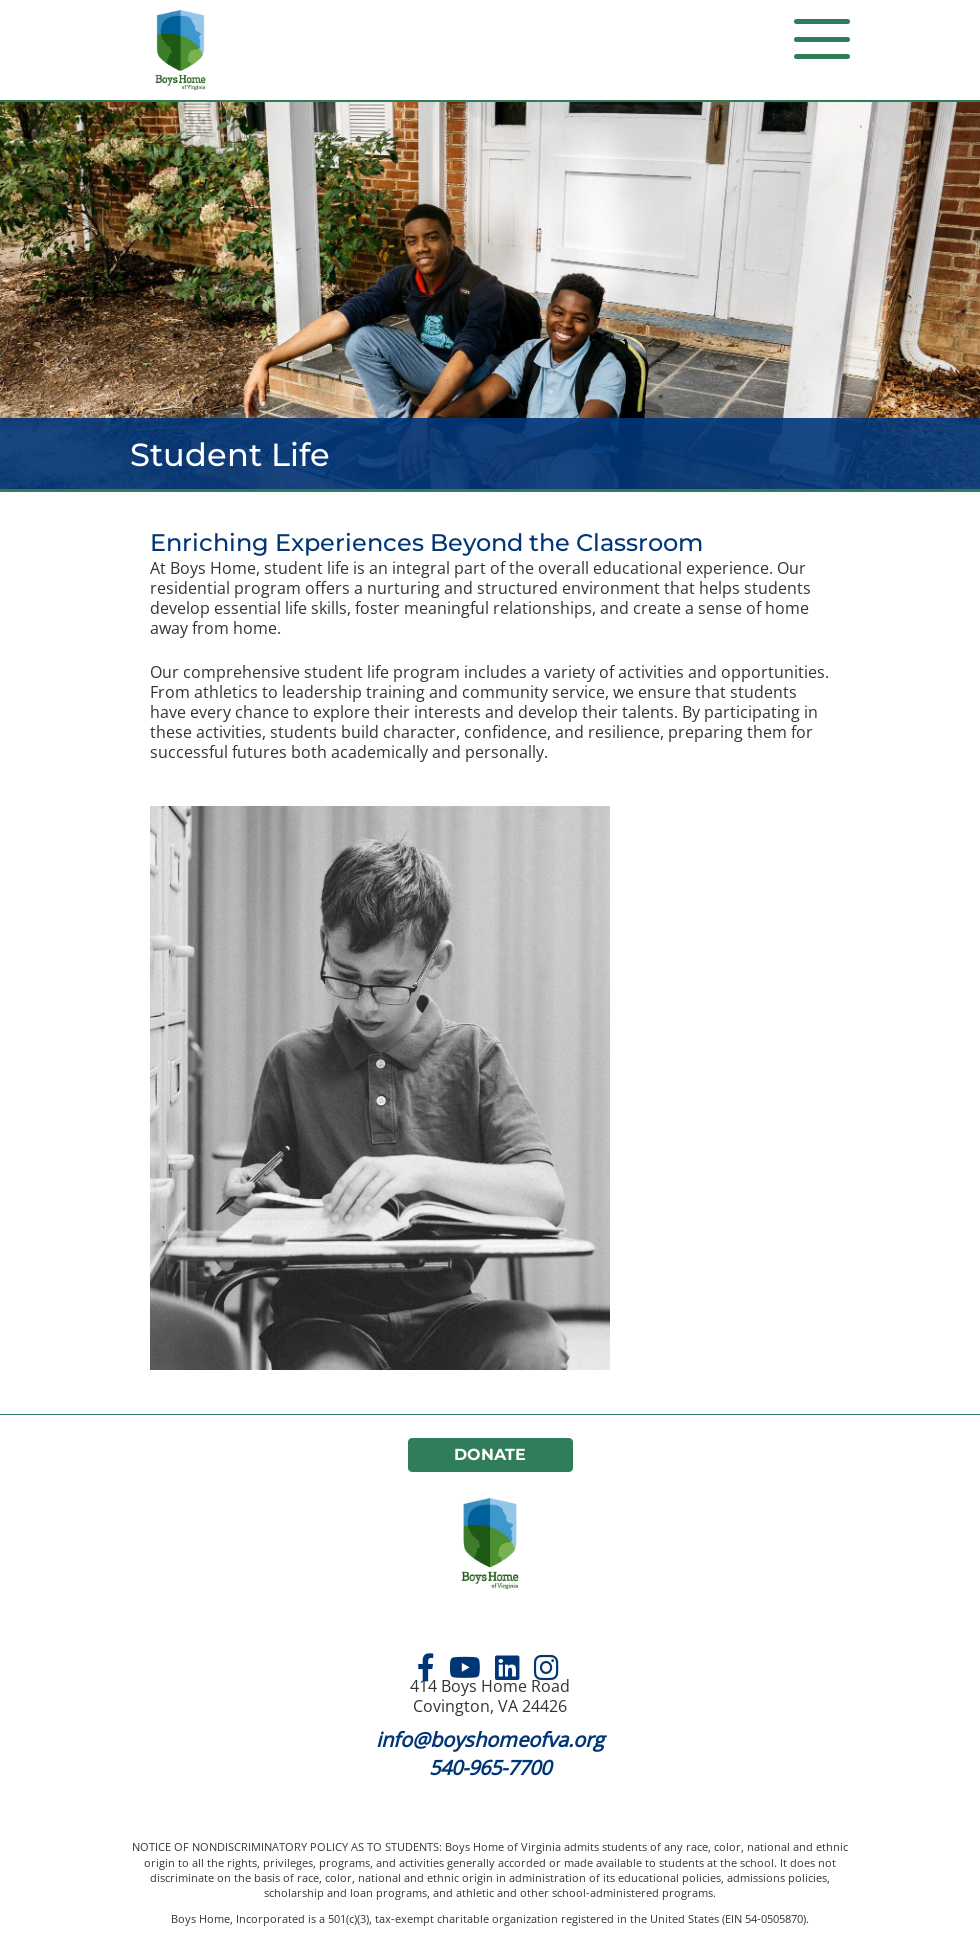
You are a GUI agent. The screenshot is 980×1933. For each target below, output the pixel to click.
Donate (490, 1454)
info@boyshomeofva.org (490, 1739)
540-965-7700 (490, 1767)
